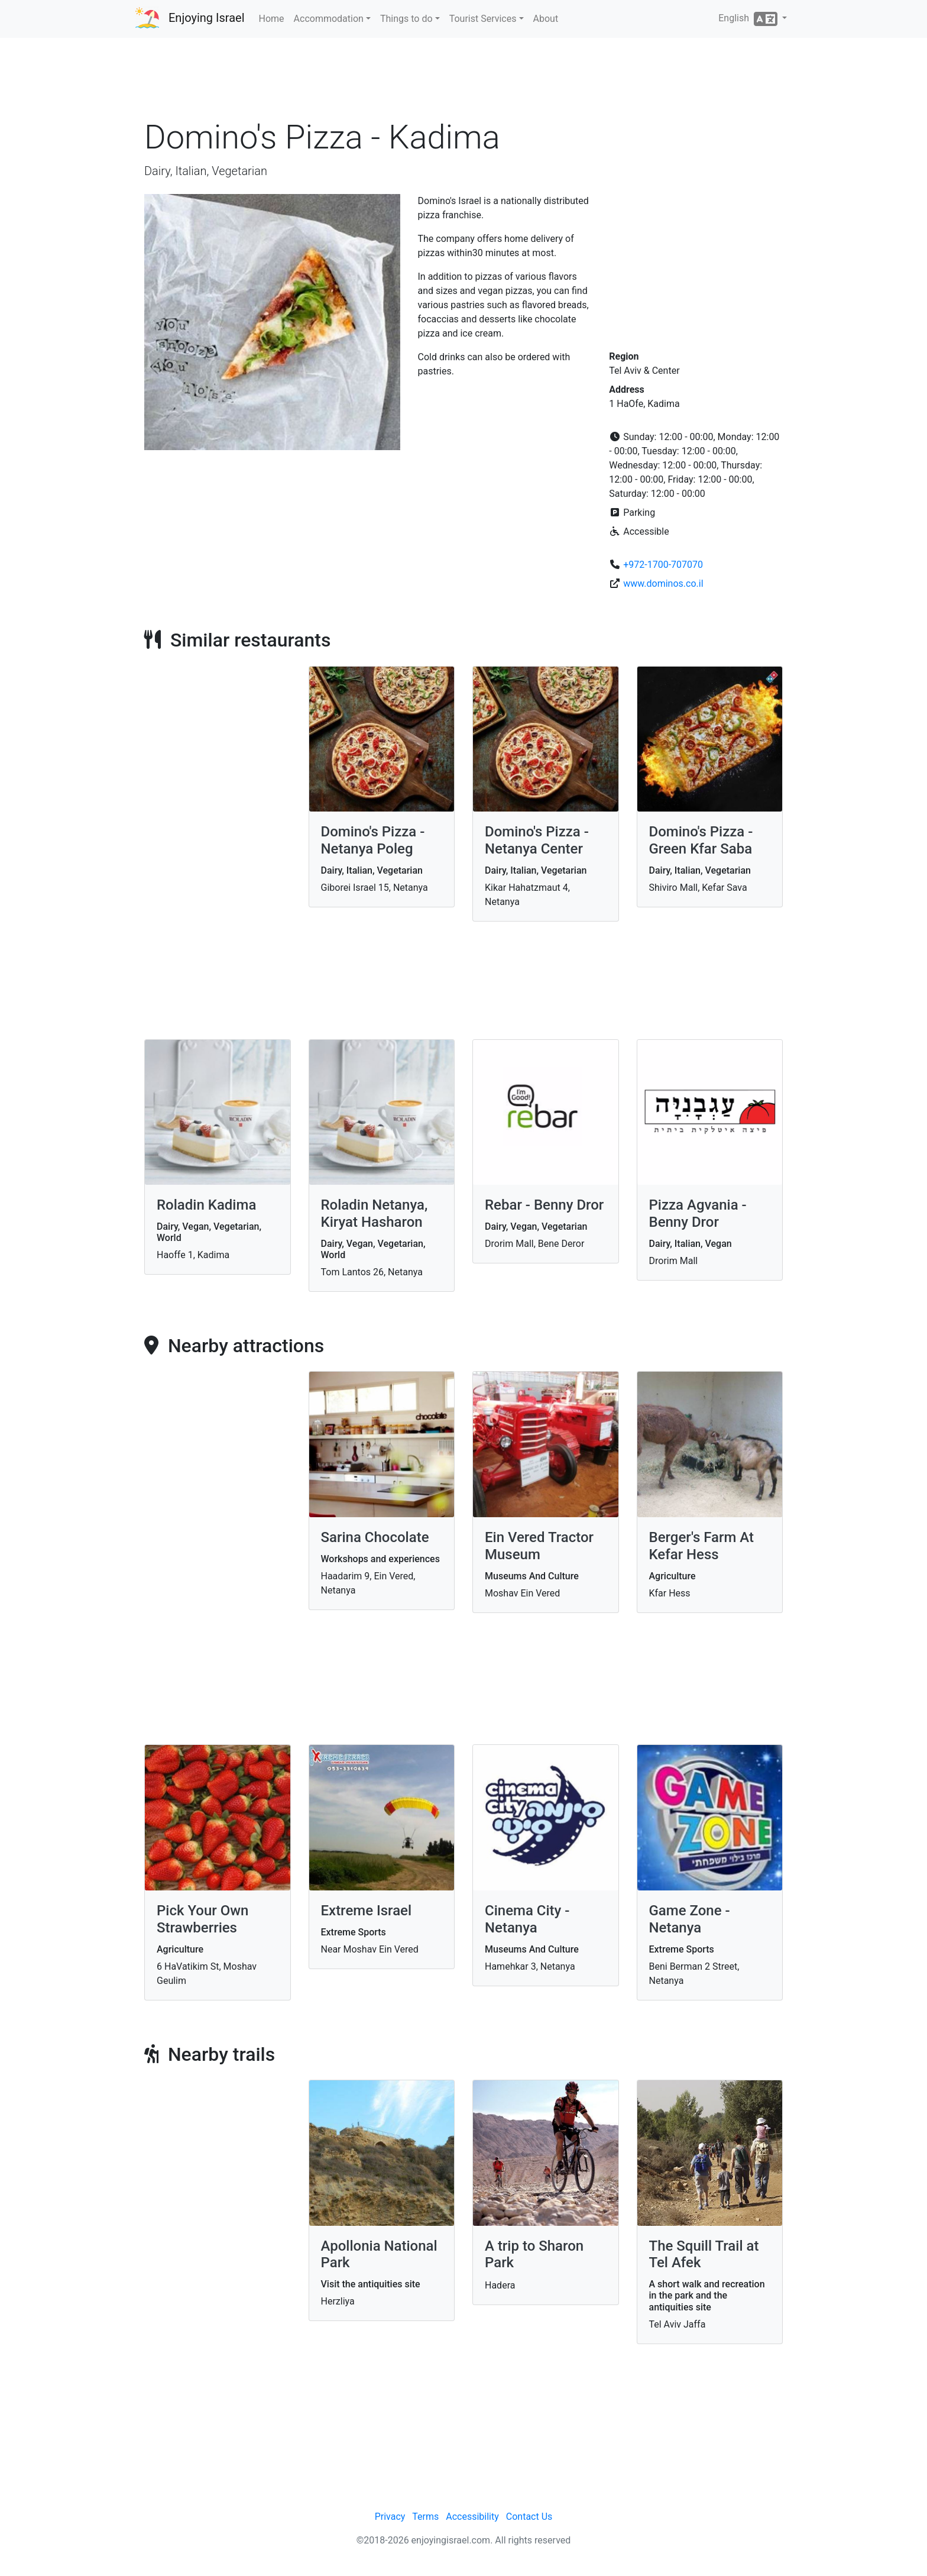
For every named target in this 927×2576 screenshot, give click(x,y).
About (546, 18)
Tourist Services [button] (483, 18)
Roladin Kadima (206, 1205)
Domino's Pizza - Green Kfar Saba (701, 840)
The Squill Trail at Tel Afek (704, 2254)
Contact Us (529, 2516)
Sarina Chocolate (375, 1537)
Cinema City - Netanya (527, 1919)
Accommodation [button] (329, 18)
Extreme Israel (366, 1910)
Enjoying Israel (206, 18)
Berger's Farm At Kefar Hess (701, 1546)
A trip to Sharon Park (534, 2254)
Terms (425, 2516)
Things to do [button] (406, 18)
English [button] (749, 18)
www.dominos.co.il (663, 583)
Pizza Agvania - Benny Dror (698, 1213)
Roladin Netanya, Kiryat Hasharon (374, 1213)
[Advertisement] (463, 82)
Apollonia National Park (379, 2254)
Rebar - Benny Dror (544, 1205)
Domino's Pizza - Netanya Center (537, 840)
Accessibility (472, 2516)
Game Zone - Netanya (689, 1919)
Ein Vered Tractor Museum (539, 1546)
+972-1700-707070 (663, 564)
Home (271, 18)
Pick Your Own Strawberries (202, 1919)
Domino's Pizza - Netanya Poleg (373, 840)
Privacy (390, 2516)
